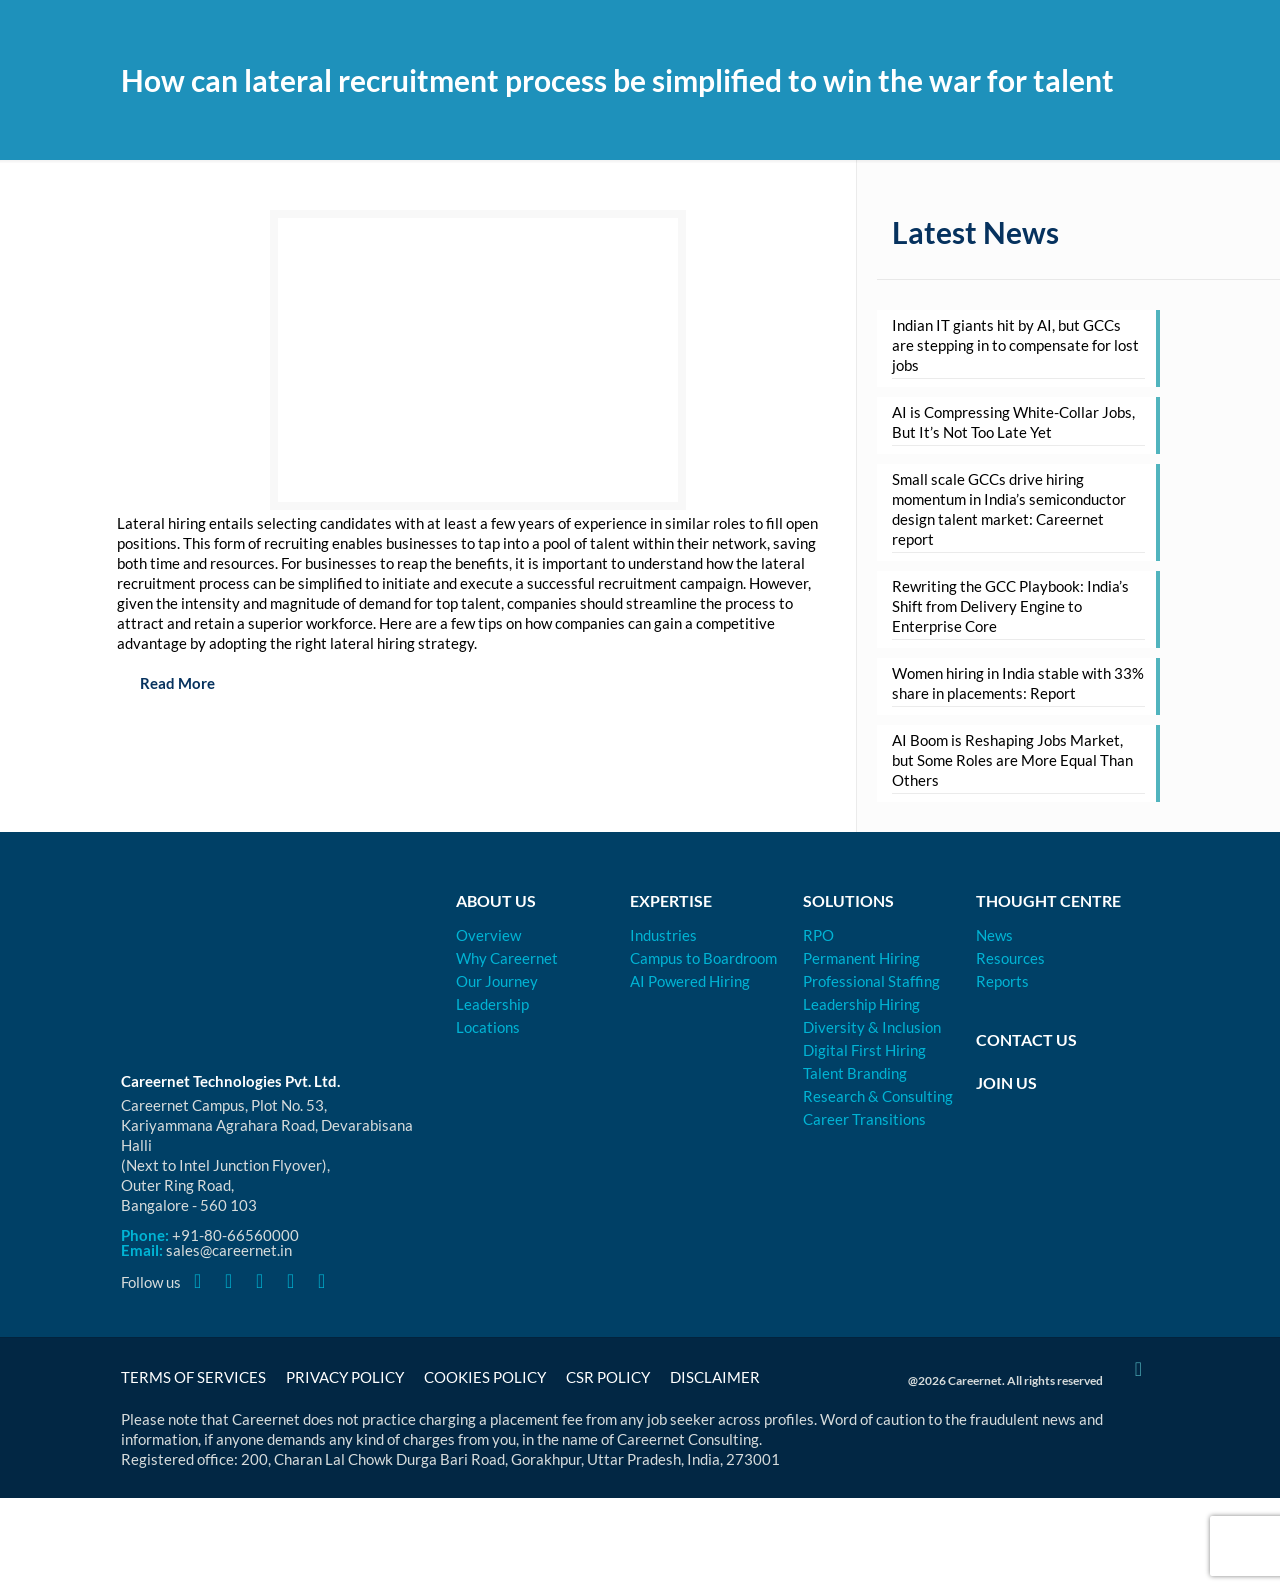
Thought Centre (1048, 900)
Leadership (492, 1004)
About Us (496, 900)
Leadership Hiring (861, 1004)
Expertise (671, 900)
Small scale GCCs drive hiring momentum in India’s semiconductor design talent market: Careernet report (1009, 509)
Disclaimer (715, 1377)
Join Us (1006, 1082)
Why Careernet (507, 958)
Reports (1002, 981)
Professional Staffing (871, 981)
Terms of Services (193, 1377)
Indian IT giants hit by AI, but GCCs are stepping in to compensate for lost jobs (1015, 345)
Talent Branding (855, 1073)
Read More (166, 683)
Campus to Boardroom (703, 958)
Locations (488, 1027)
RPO (818, 935)
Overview (488, 935)
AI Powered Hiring (690, 981)
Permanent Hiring (861, 958)
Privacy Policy (345, 1377)
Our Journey (497, 981)
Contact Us (1026, 1039)
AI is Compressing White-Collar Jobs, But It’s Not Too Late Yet (1013, 422)
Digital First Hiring (864, 1050)
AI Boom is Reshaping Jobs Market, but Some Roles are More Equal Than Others (1012, 760)
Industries (663, 935)
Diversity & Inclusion (872, 1027)
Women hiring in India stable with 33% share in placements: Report (1018, 683)
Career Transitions (864, 1119)
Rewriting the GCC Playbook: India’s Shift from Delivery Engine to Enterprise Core (1010, 606)
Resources (1010, 958)
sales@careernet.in (229, 1250)
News (994, 935)
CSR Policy (608, 1377)
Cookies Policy (485, 1377)
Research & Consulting (878, 1096)
